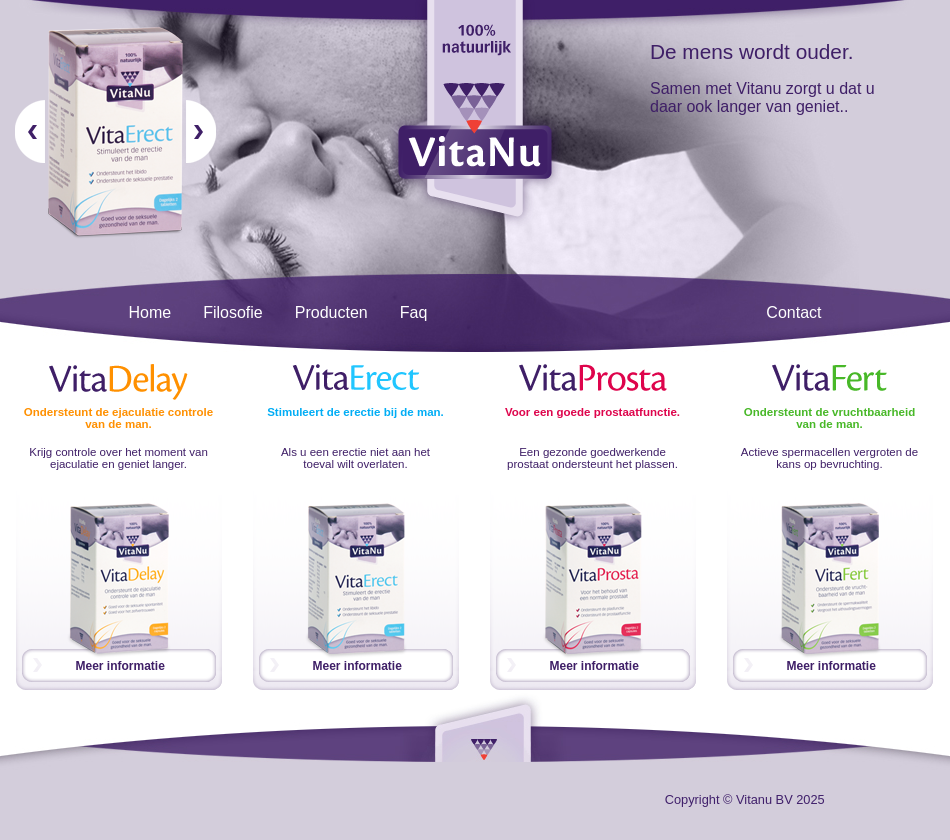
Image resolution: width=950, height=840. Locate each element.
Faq (414, 312)
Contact (793, 312)
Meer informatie (120, 666)
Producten (331, 312)
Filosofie (233, 312)
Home (150, 312)
